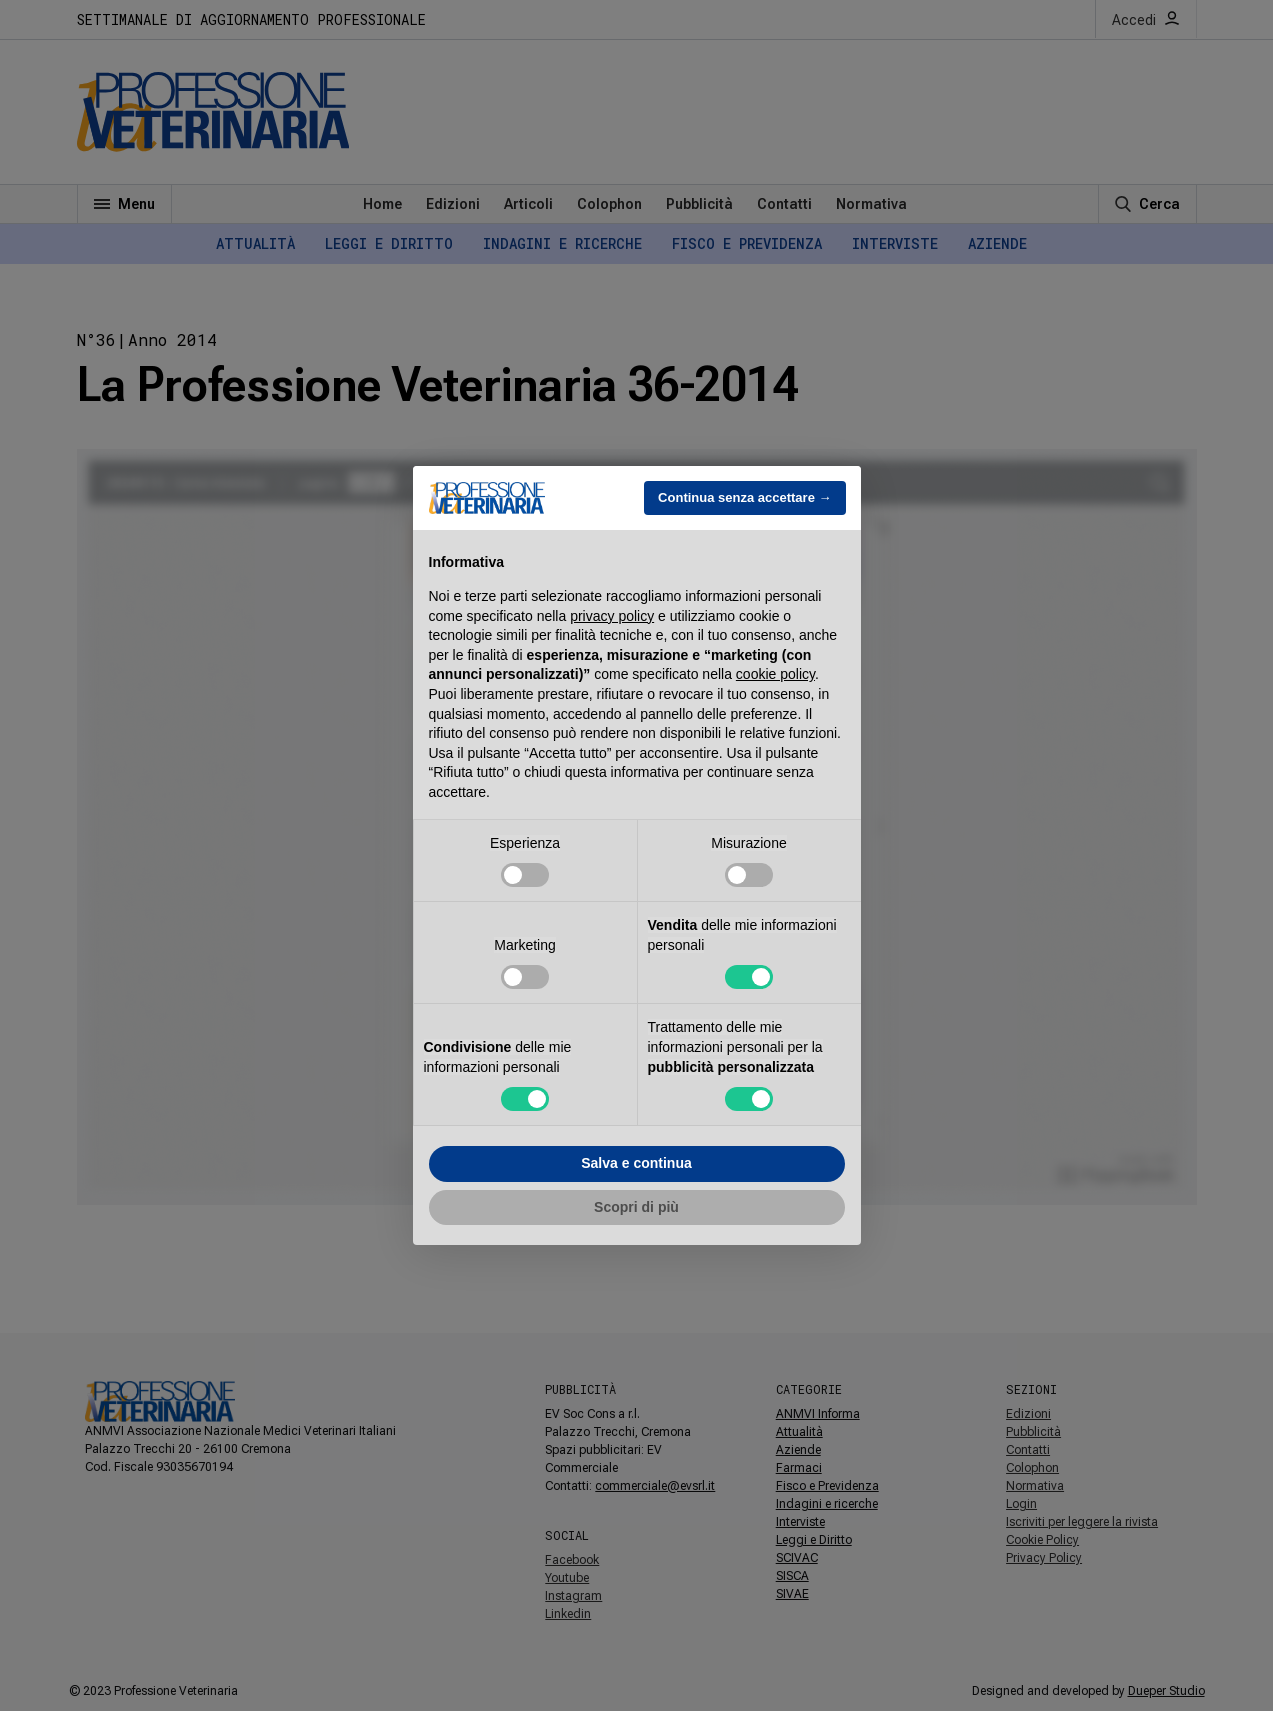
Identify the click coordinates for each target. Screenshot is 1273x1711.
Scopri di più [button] (636, 1207)
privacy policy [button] (612, 616)
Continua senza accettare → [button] (744, 497)
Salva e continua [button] (636, 1163)
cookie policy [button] (775, 674)
